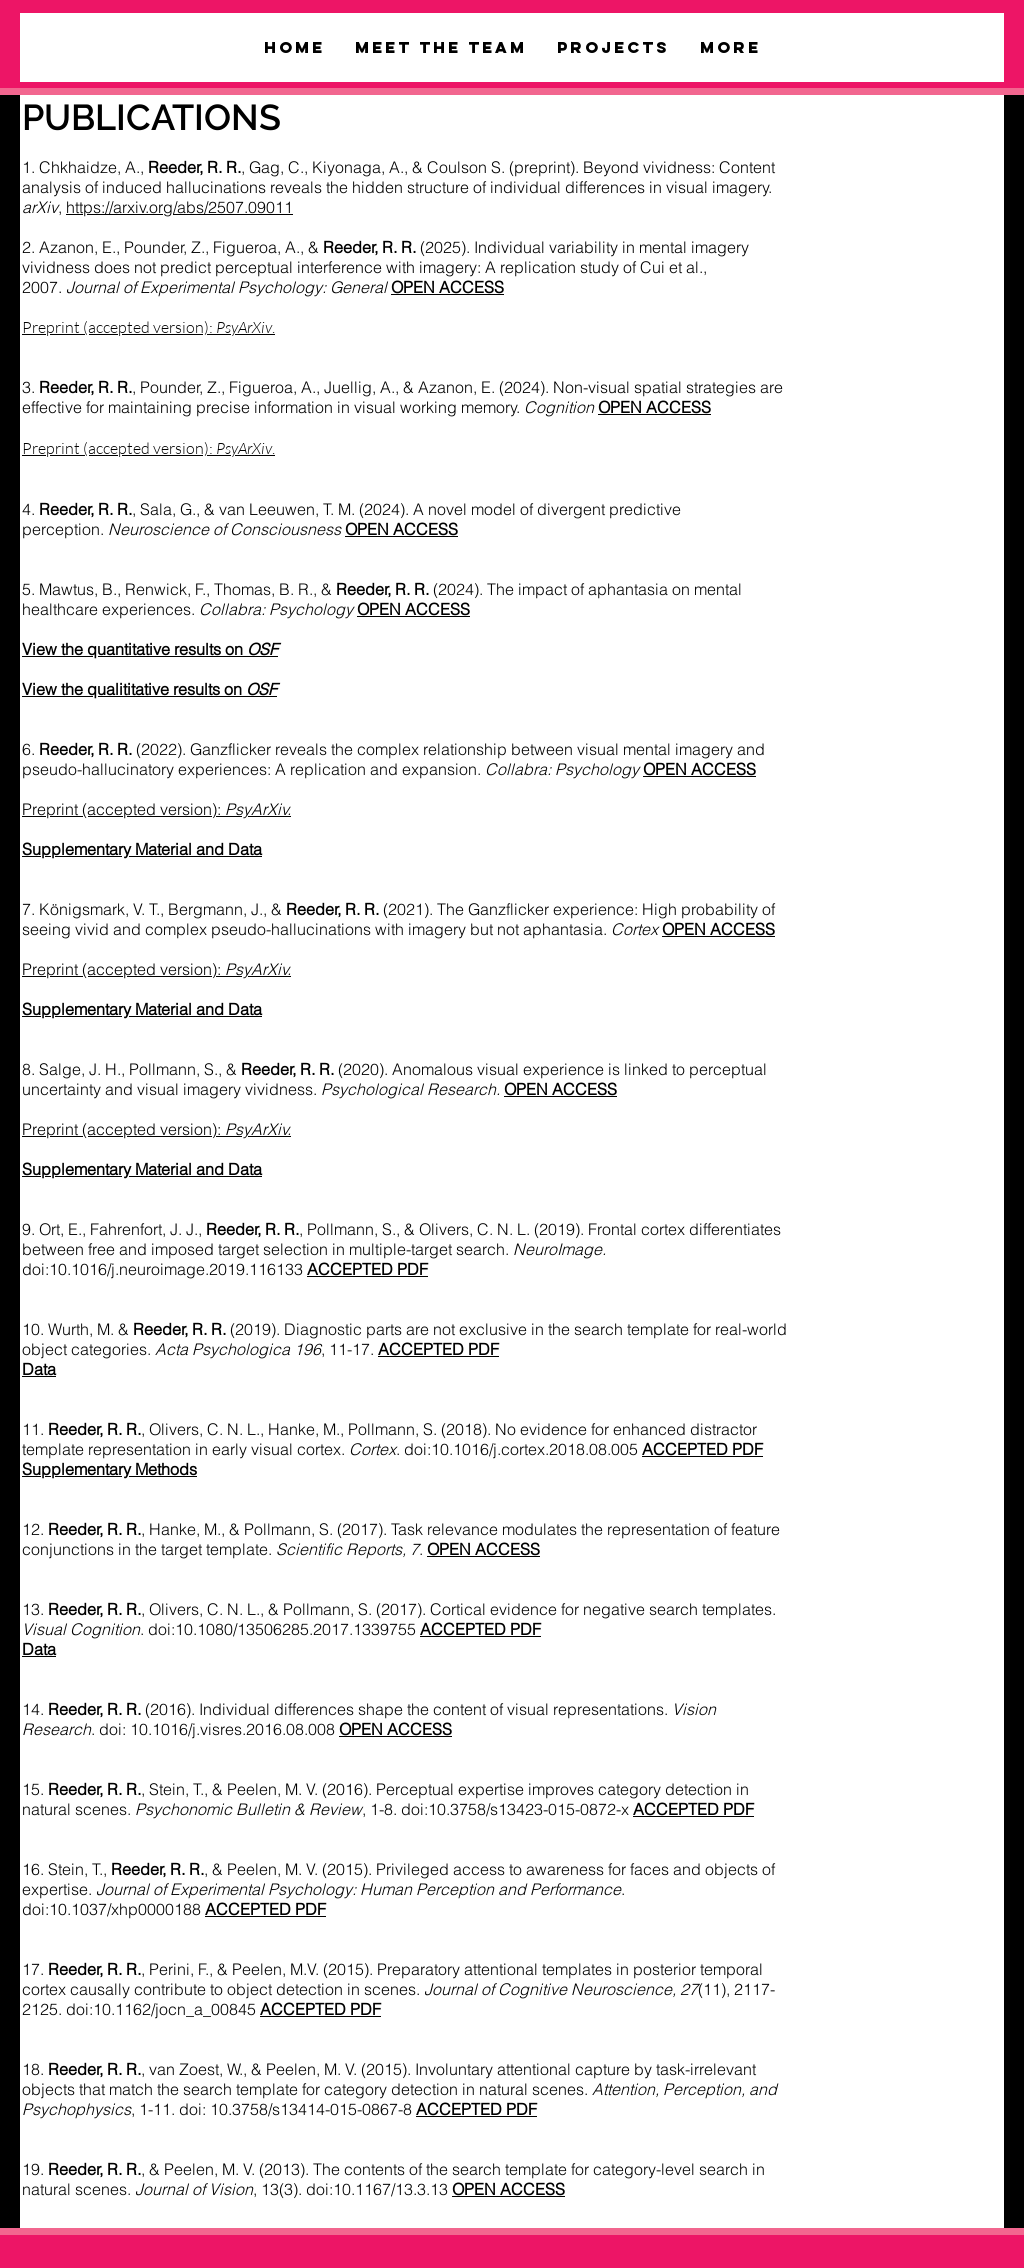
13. (81, 1609)
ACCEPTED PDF (438, 1349)
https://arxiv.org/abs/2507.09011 (179, 207)
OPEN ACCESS (699, 769)
